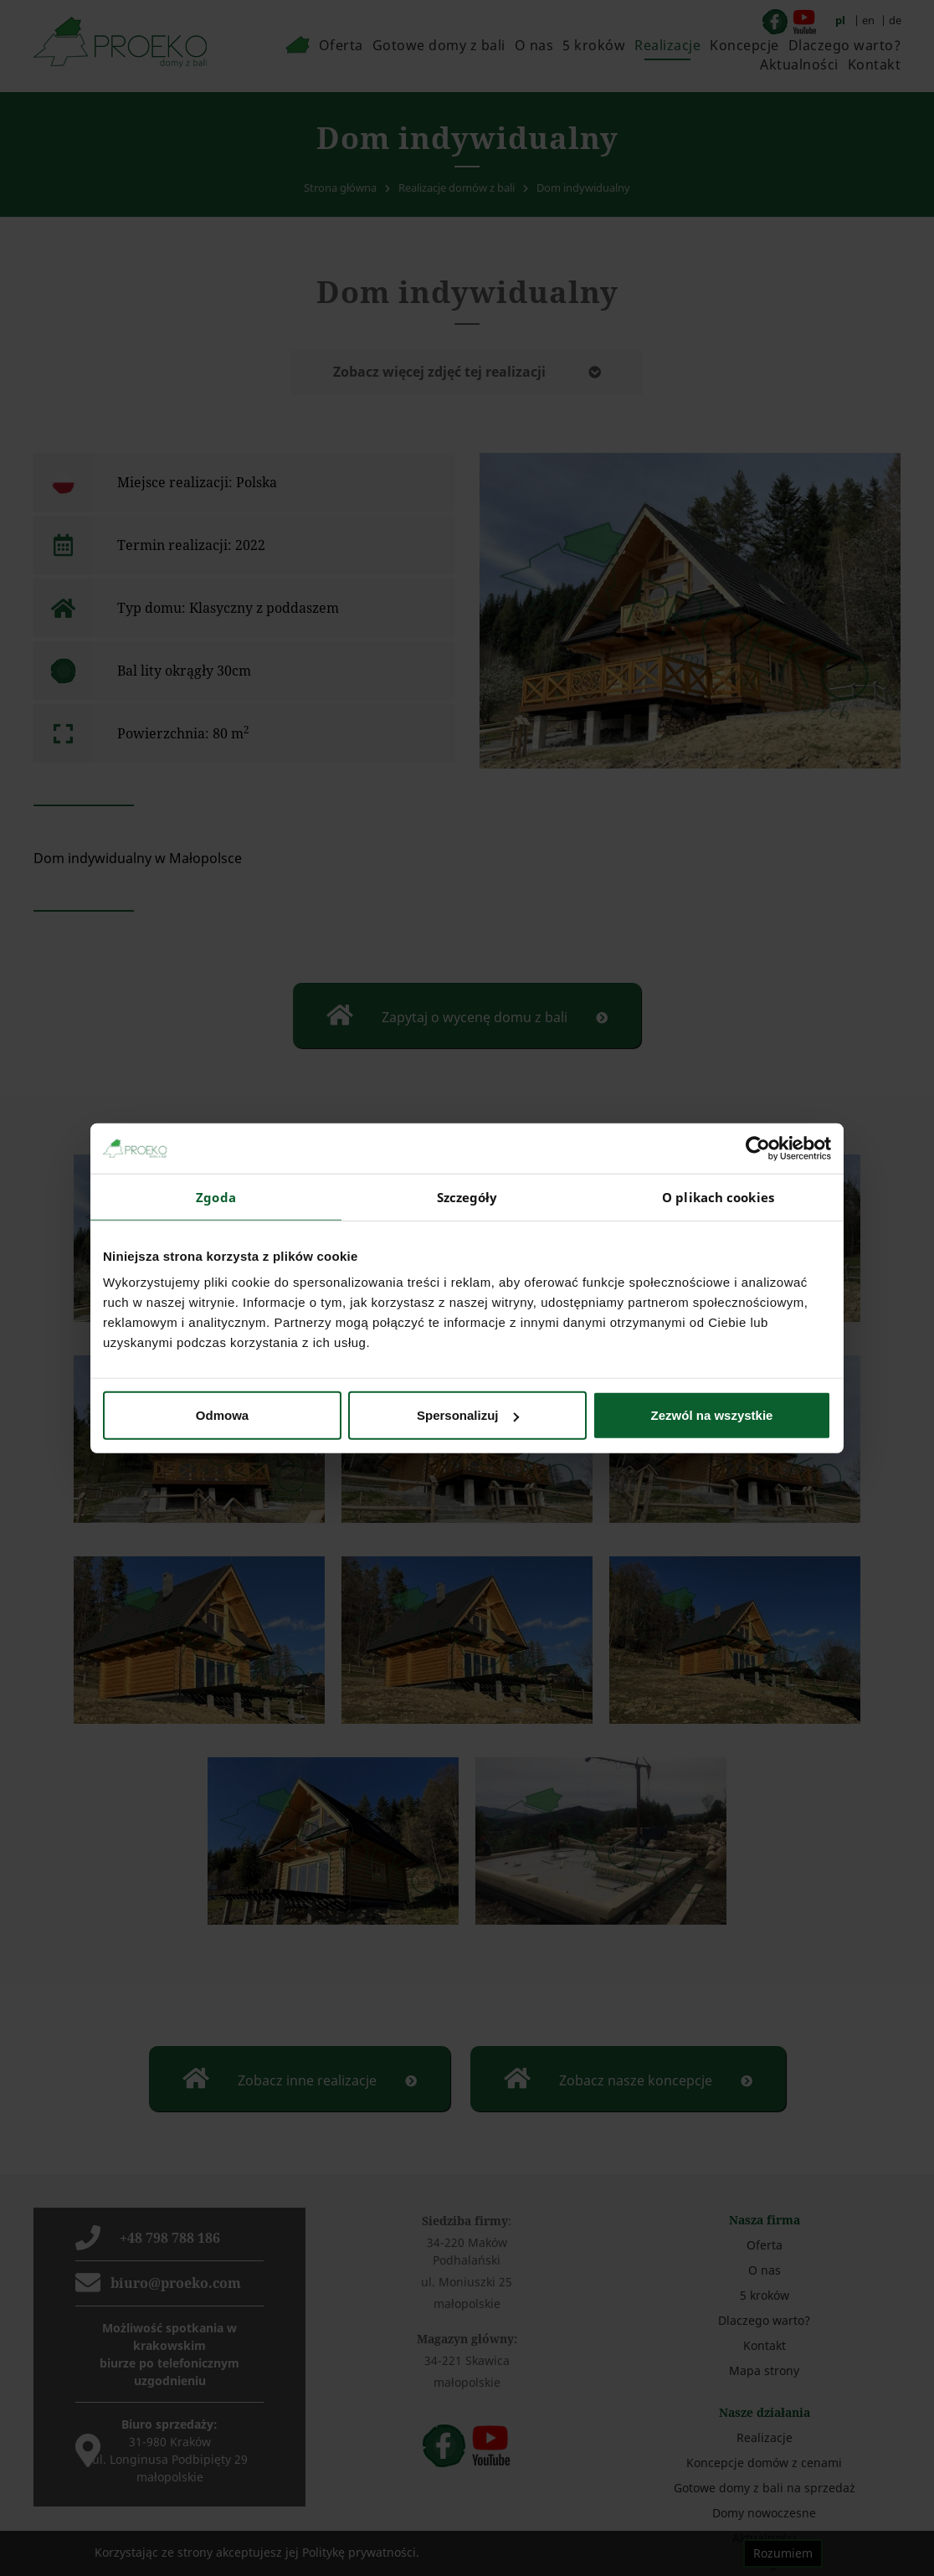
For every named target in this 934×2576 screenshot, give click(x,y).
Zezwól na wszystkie (712, 1415)
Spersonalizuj (468, 1415)
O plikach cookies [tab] (718, 1196)
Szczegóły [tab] (467, 1196)
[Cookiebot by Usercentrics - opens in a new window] (758, 1147)
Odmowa (222, 1415)
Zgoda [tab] (216, 1196)
